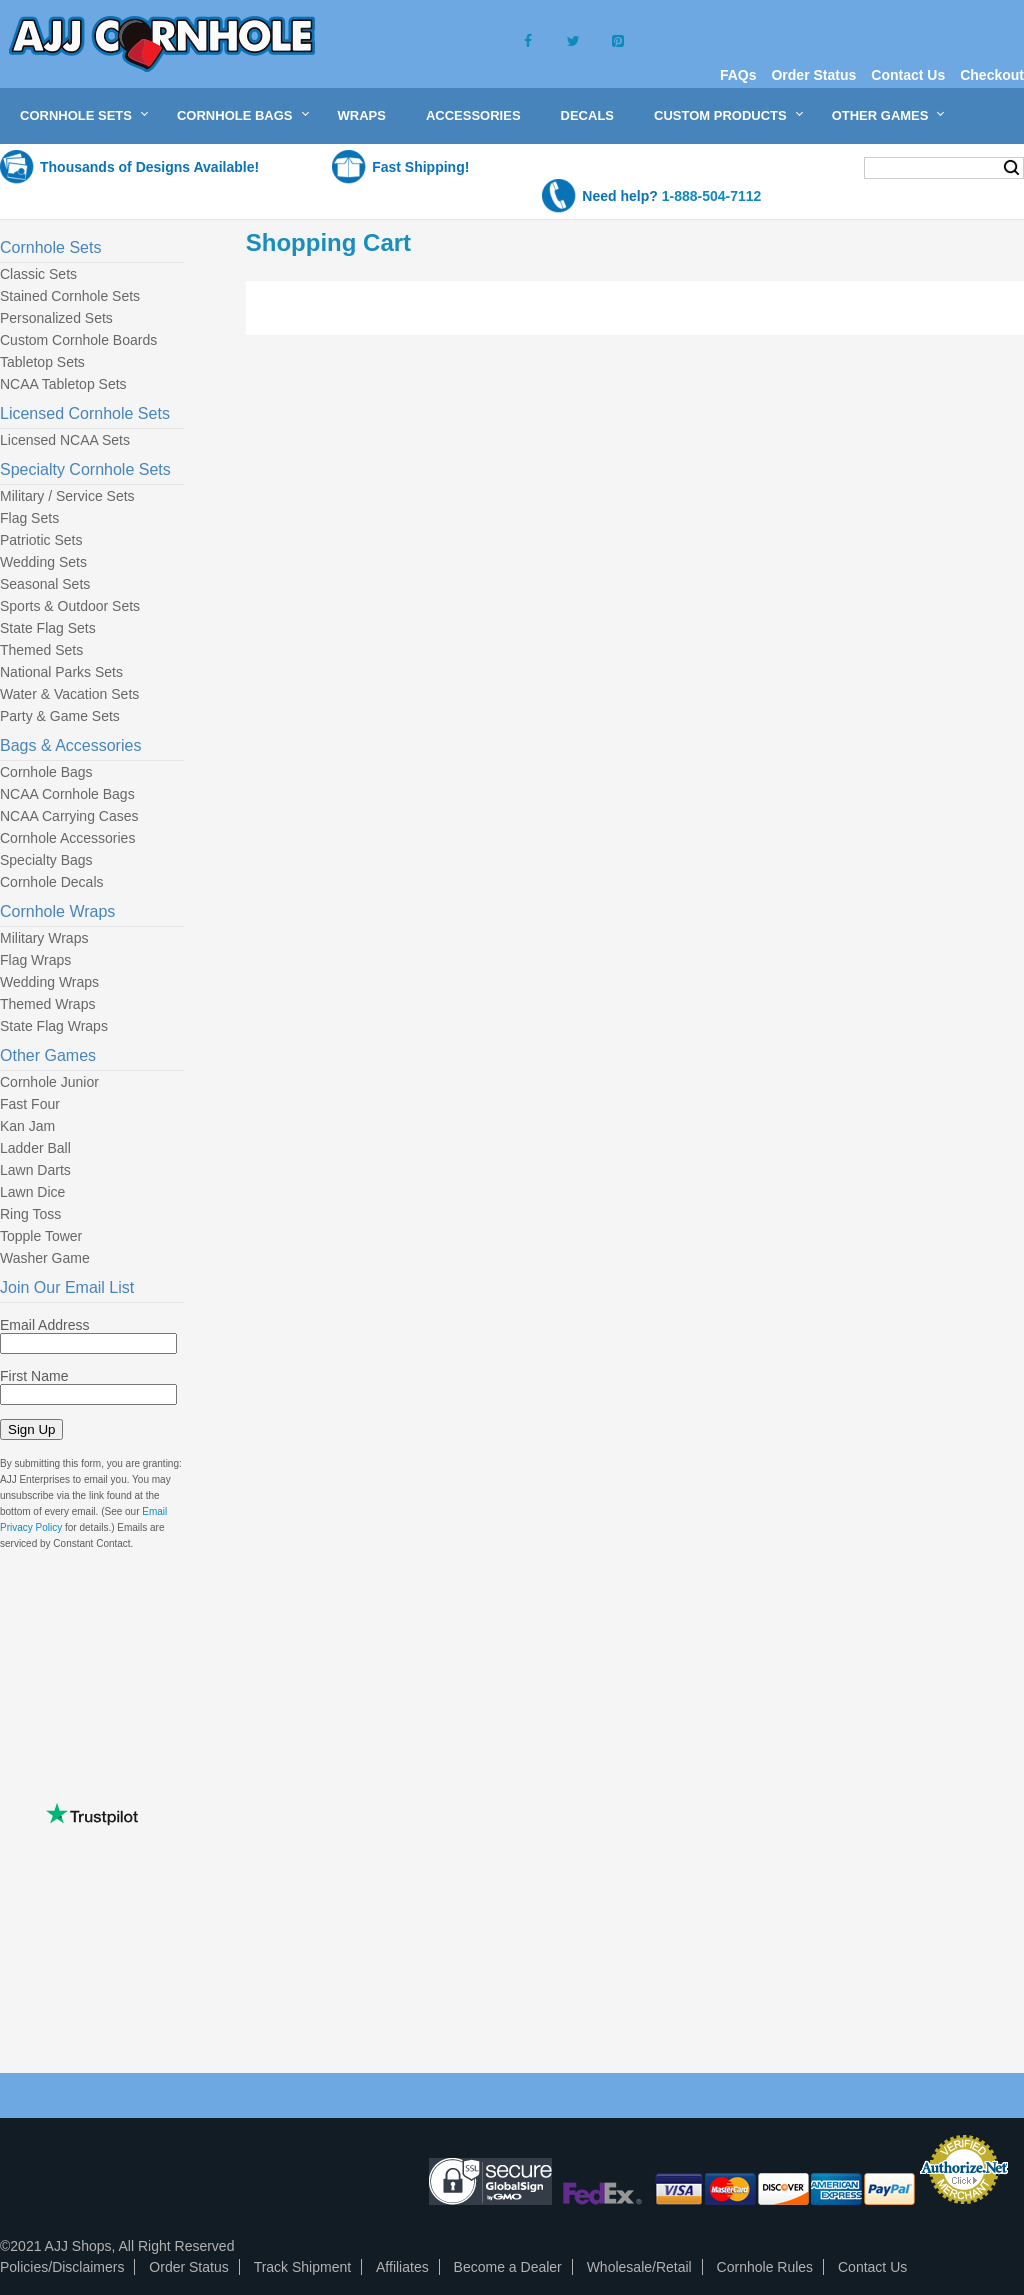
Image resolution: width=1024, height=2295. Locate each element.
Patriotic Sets (41, 540)
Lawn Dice (32, 1192)
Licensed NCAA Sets (65, 440)
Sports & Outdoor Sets (70, 606)
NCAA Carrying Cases (69, 816)
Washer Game (45, 1258)
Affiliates (402, 2267)
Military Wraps (44, 938)
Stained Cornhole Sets (70, 296)
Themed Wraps (47, 1004)
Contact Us (908, 75)
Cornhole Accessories (67, 838)
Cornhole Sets (76, 115)
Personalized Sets (56, 318)
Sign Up (31, 1429)
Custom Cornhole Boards (78, 340)
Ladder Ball (35, 1148)
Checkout (992, 75)
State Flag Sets (48, 628)
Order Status (813, 75)
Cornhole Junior (49, 1082)
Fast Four (30, 1104)
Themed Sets (41, 650)
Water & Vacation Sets (69, 694)
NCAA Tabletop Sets (63, 384)
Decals (587, 115)
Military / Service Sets (67, 496)
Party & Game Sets (60, 716)
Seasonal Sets (45, 584)
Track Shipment (303, 2267)
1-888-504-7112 (712, 196)
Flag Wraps (35, 960)
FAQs (738, 75)
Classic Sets (38, 274)
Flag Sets (29, 518)
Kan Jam (27, 1126)
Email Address (44, 1325)
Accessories (473, 115)
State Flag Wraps (54, 1026)
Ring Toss (30, 1214)
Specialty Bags (46, 860)
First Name (34, 1376)
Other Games (880, 115)
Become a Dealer (508, 2267)
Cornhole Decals (52, 882)
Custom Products (720, 115)
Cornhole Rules (765, 2267)
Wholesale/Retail (639, 2267)
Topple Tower (41, 1236)
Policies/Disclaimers (62, 2267)
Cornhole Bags (235, 115)
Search (1011, 168)
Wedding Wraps (49, 982)
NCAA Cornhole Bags (67, 794)
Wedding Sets (43, 562)
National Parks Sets (61, 672)
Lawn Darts (35, 1170)
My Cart (809, 166)
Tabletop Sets (42, 362)
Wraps (362, 115)
